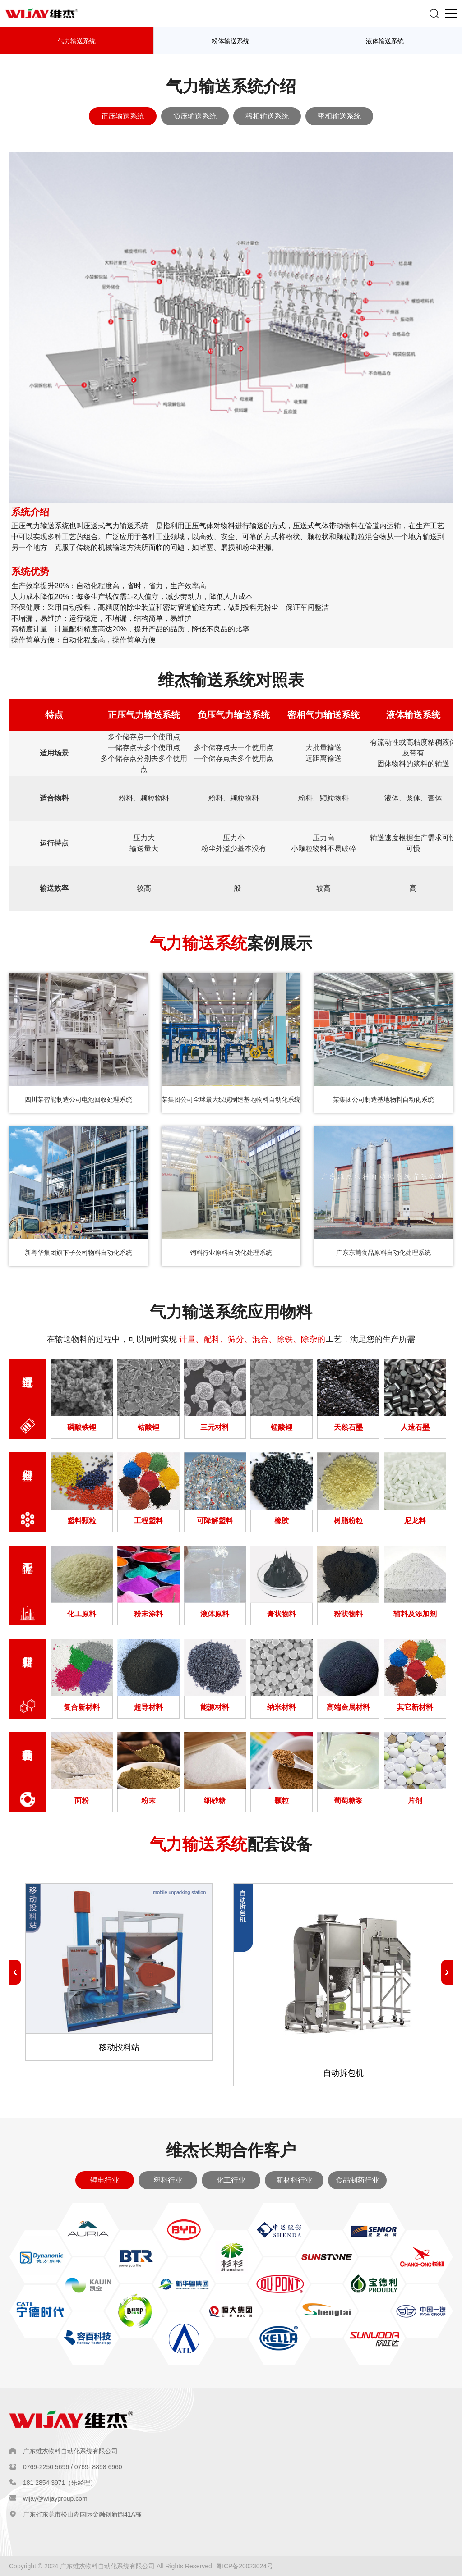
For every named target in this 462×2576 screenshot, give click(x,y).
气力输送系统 (77, 41)
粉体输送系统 (230, 41)
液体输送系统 (385, 41)
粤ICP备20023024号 (244, 2566)
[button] (447, 1972)
